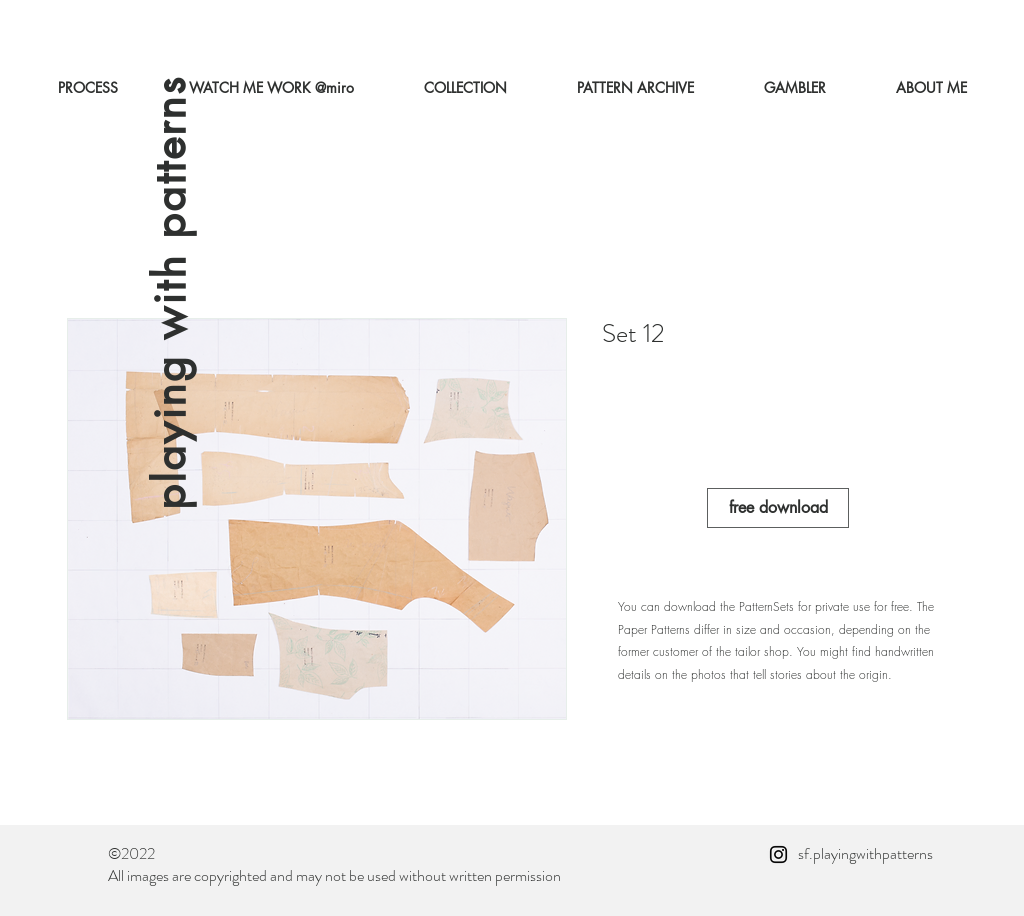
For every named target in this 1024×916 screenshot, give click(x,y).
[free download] (778, 508)
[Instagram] (778, 854)
